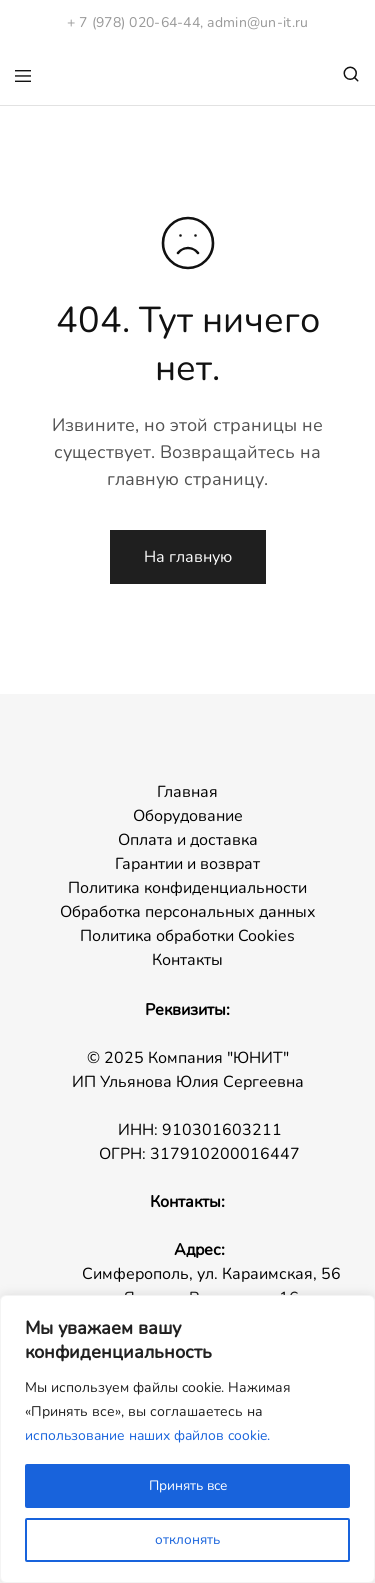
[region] (187, 1439)
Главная (187, 792)
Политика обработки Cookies (187, 936)
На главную (188, 557)
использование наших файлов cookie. (149, 1435)
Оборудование (188, 816)
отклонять (187, 1539)
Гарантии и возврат (187, 864)
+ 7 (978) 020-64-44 (133, 22)
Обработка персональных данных (188, 912)
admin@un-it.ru (257, 22)
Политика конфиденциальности (187, 888)
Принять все (188, 1485)
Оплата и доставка (188, 840)
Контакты (187, 960)
